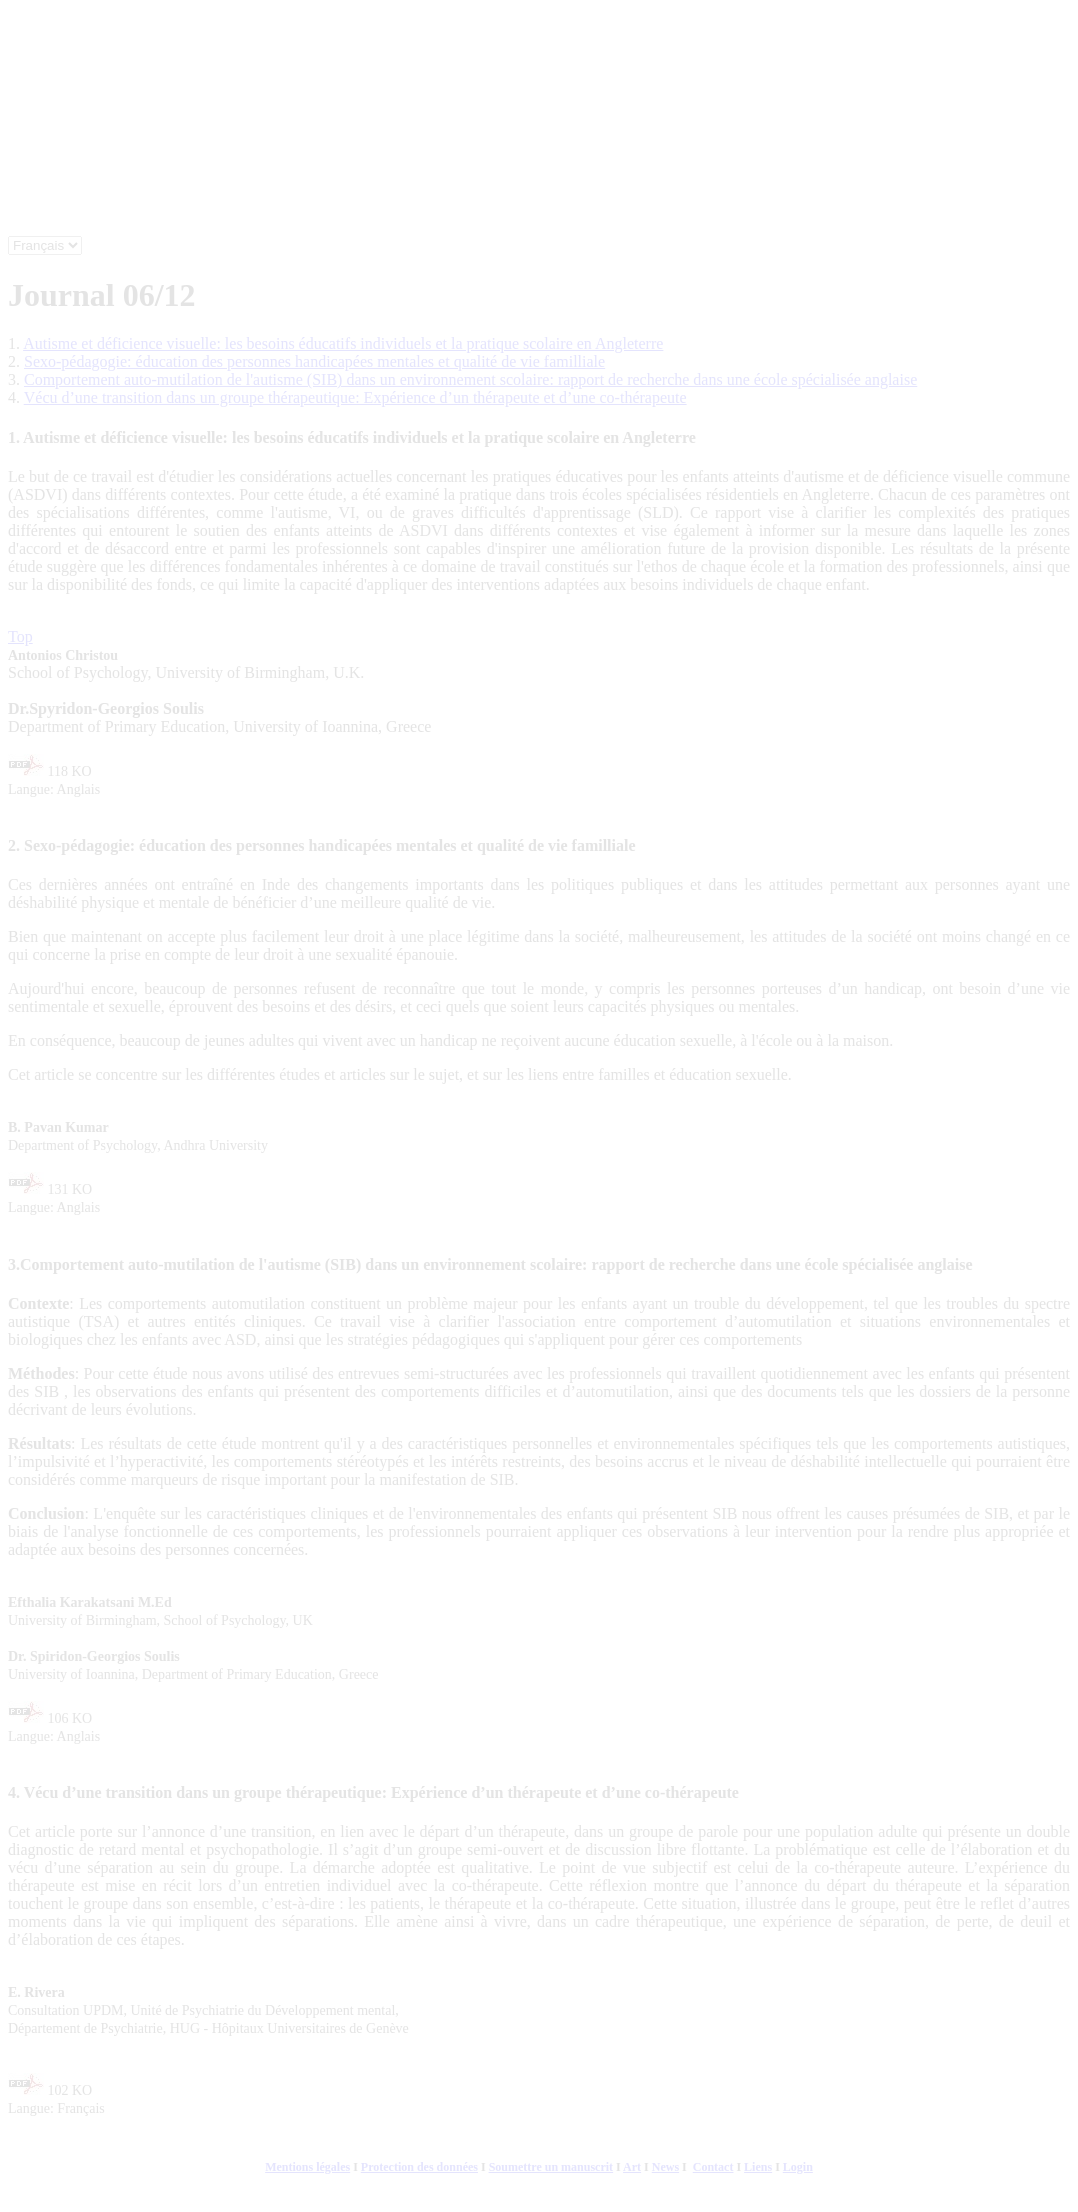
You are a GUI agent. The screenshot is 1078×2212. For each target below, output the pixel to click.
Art (632, 2167)
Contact (713, 2167)
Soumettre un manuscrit (551, 2167)
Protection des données (419, 2167)
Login (798, 2167)
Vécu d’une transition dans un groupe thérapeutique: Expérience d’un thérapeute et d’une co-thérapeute (355, 397)
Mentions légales (307, 2167)
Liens (758, 2167)
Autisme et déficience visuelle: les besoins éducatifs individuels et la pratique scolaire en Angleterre (343, 343)
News (665, 2167)
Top (20, 636)
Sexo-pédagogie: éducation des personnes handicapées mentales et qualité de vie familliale (314, 361)
